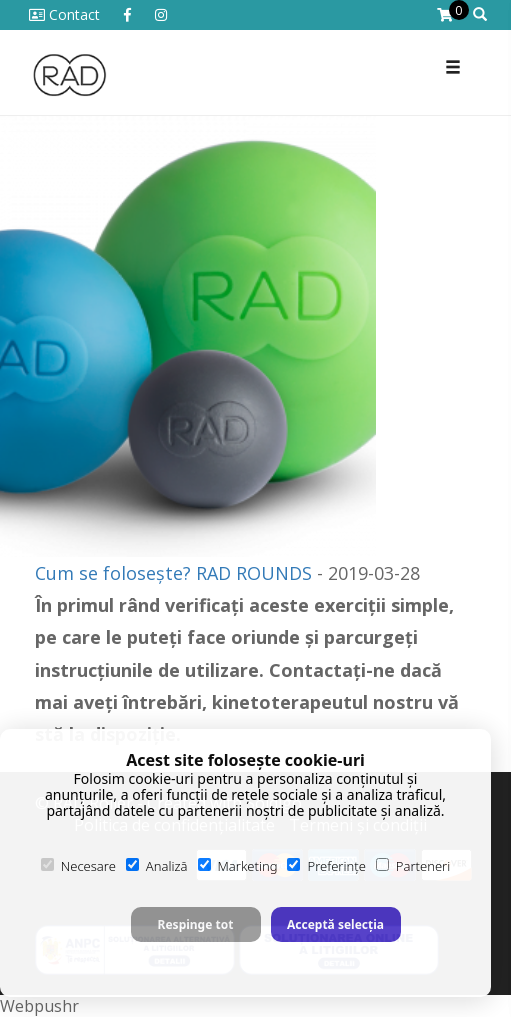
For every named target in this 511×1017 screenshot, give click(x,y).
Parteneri (413, 866)
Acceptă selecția (335, 924)
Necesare (78, 866)
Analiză (157, 866)
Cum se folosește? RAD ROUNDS (173, 573)
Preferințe (326, 866)
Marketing (238, 866)
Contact (64, 14)
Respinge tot (196, 924)
